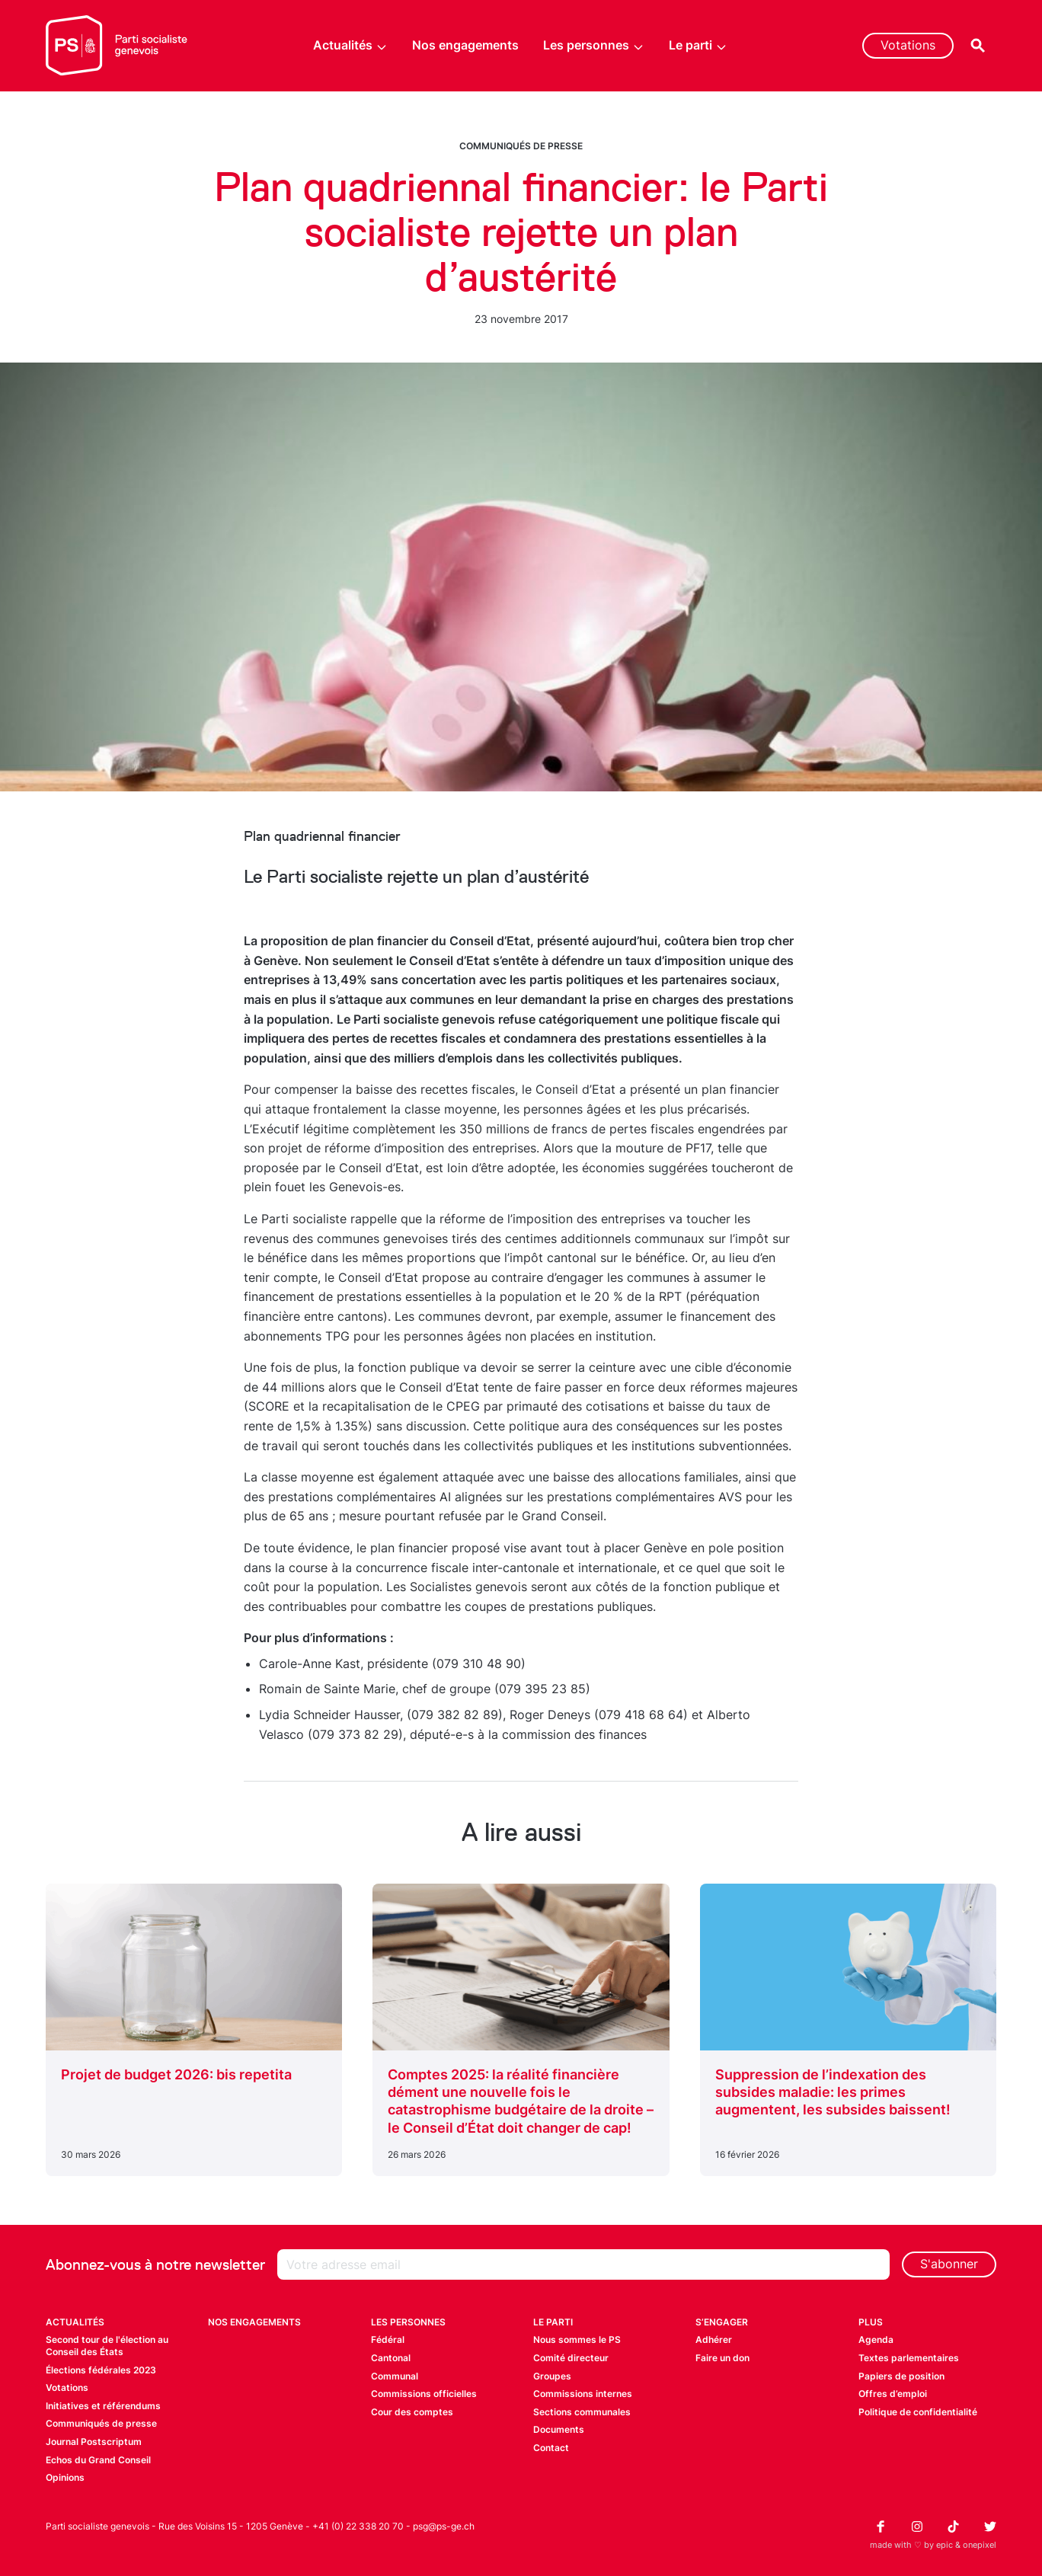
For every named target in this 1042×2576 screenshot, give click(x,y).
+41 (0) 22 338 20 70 (358, 2526)
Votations (908, 45)
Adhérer (713, 2339)
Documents (558, 2429)
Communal (394, 2376)
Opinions (65, 2477)
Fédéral (387, 2339)
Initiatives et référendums (103, 2405)
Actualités (350, 45)
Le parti (698, 45)
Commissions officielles (424, 2393)
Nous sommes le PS (577, 2339)
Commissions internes (582, 2393)
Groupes (552, 2376)
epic (944, 2544)
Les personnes (593, 45)
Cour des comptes (412, 2412)
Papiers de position (901, 2376)
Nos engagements (465, 45)
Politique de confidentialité (917, 2412)
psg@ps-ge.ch (444, 2526)
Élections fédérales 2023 (101, 2370)
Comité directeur (571, 2357)
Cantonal (391, 2357)
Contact (551, 2447)
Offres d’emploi (892, 2393)
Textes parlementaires (908, 2357)
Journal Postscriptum (94, 2441)
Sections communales (582, 2412)
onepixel (979, 2544)
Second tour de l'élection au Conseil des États (107, 2345)
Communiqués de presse (521, 146)
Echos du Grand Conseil (98, 2460)
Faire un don (722, 2357)
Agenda (875, 2339)
